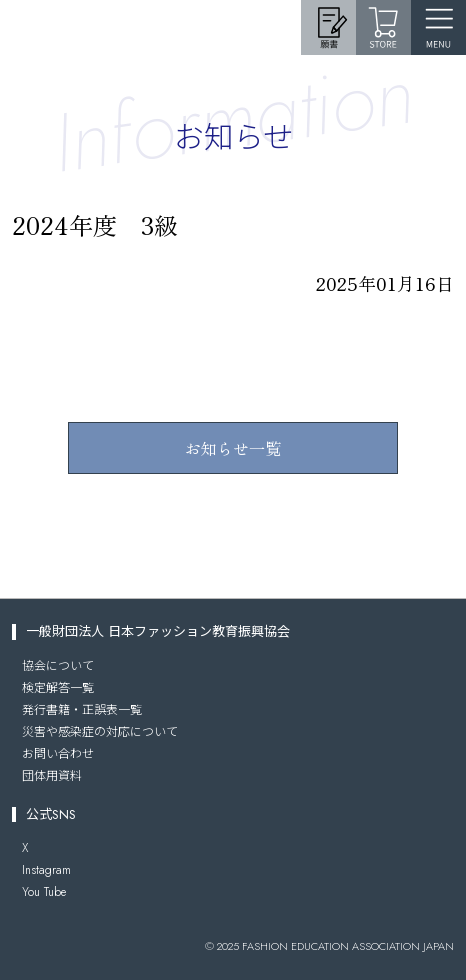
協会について (58, 666)
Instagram (46, 870)
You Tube (44, 892)
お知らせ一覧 (233, 448)
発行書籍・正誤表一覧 (82, 710)
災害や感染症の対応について (100, 732)
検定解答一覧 (58, 688)
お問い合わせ (58, 754)
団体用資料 (52, 776)
